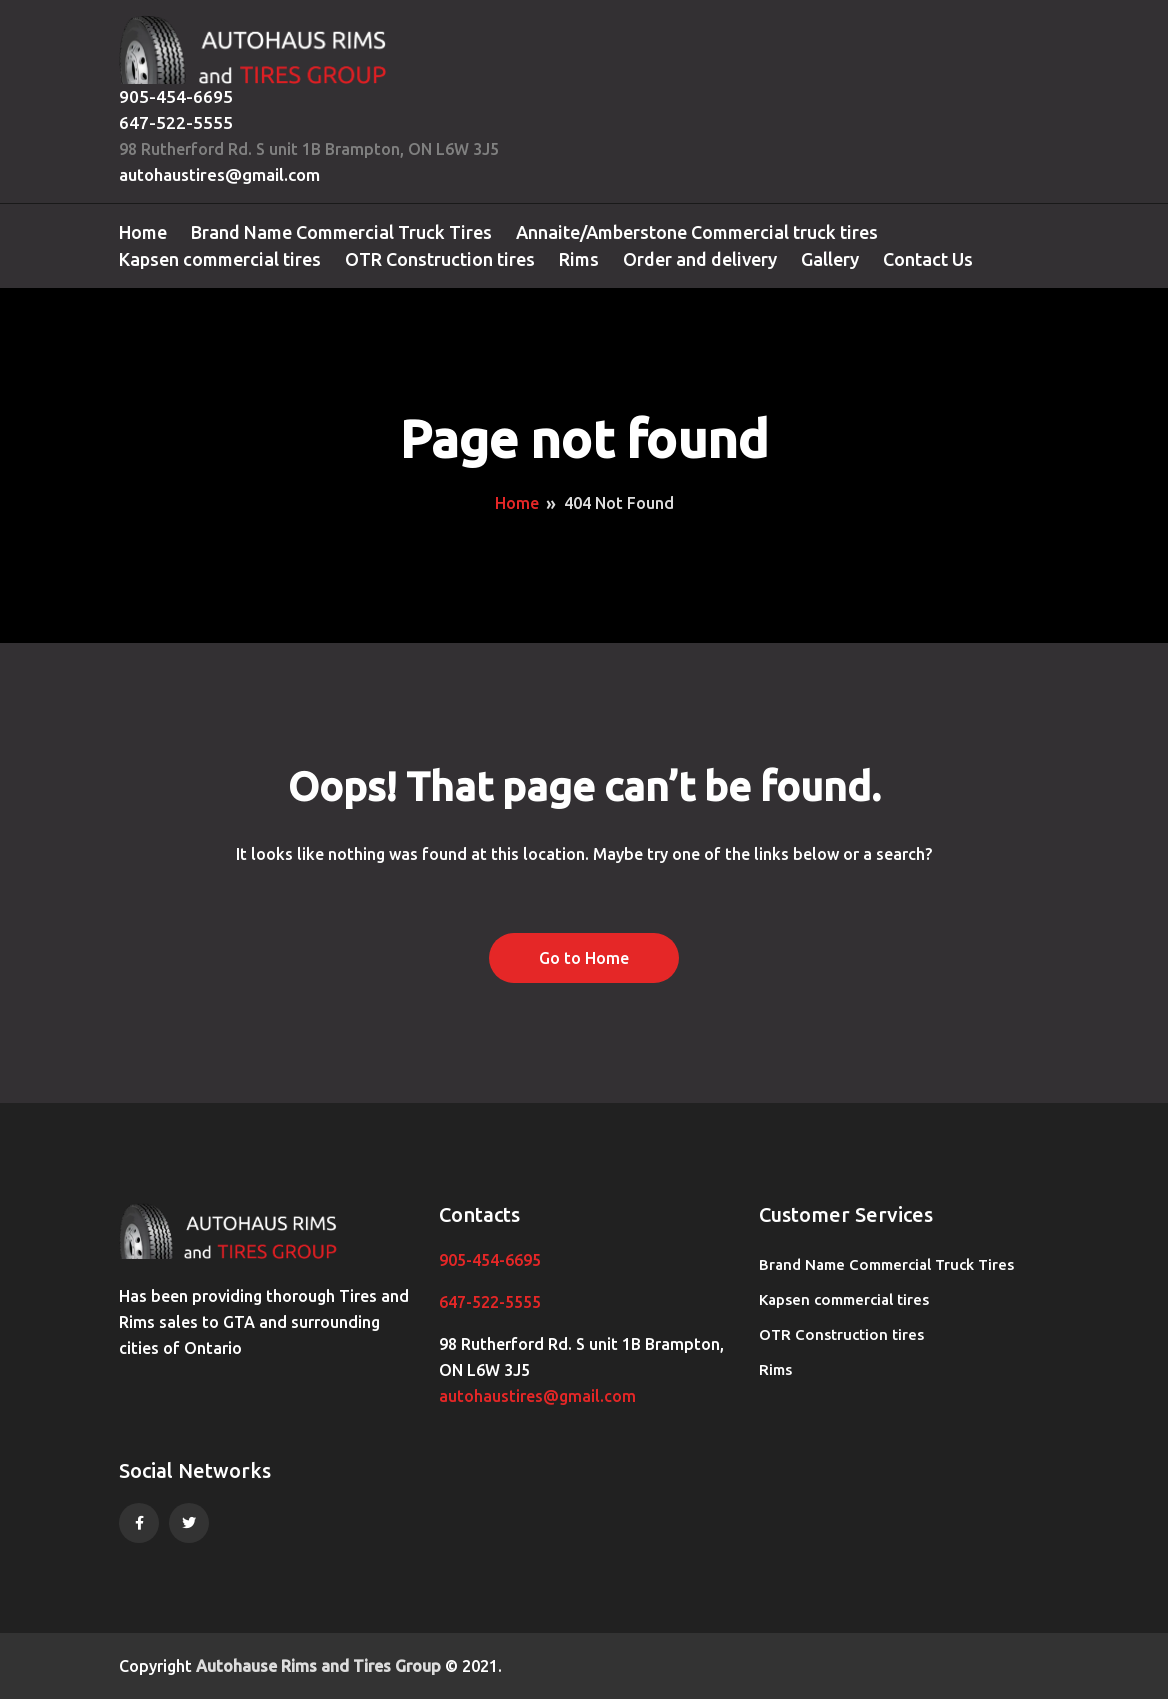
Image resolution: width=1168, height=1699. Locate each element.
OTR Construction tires (440, 259)
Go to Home (584, 958)
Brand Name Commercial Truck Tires (341, 232)
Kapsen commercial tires (220, 259)
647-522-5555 (176, 122)
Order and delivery (700, 259)
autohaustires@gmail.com (219, 174)
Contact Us (928, 259)
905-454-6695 (176, 96)
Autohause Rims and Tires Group (318, 1666)
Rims (579, 259)
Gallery (830, 259)
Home (143, 232)
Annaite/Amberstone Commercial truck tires (697, 232)
